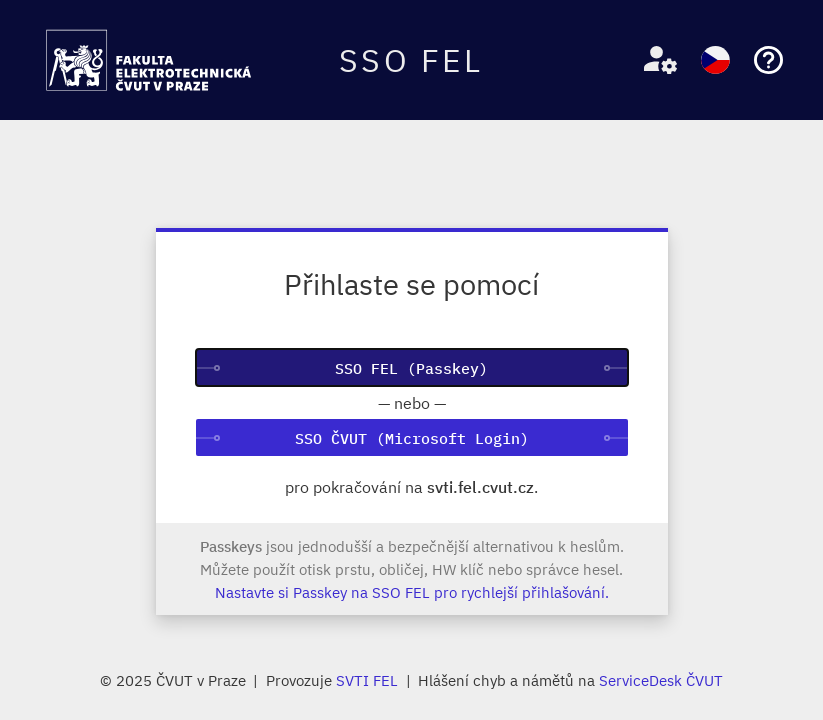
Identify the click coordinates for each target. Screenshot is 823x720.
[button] (652, 60)
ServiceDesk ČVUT (661, 680)
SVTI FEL (367, 680)
